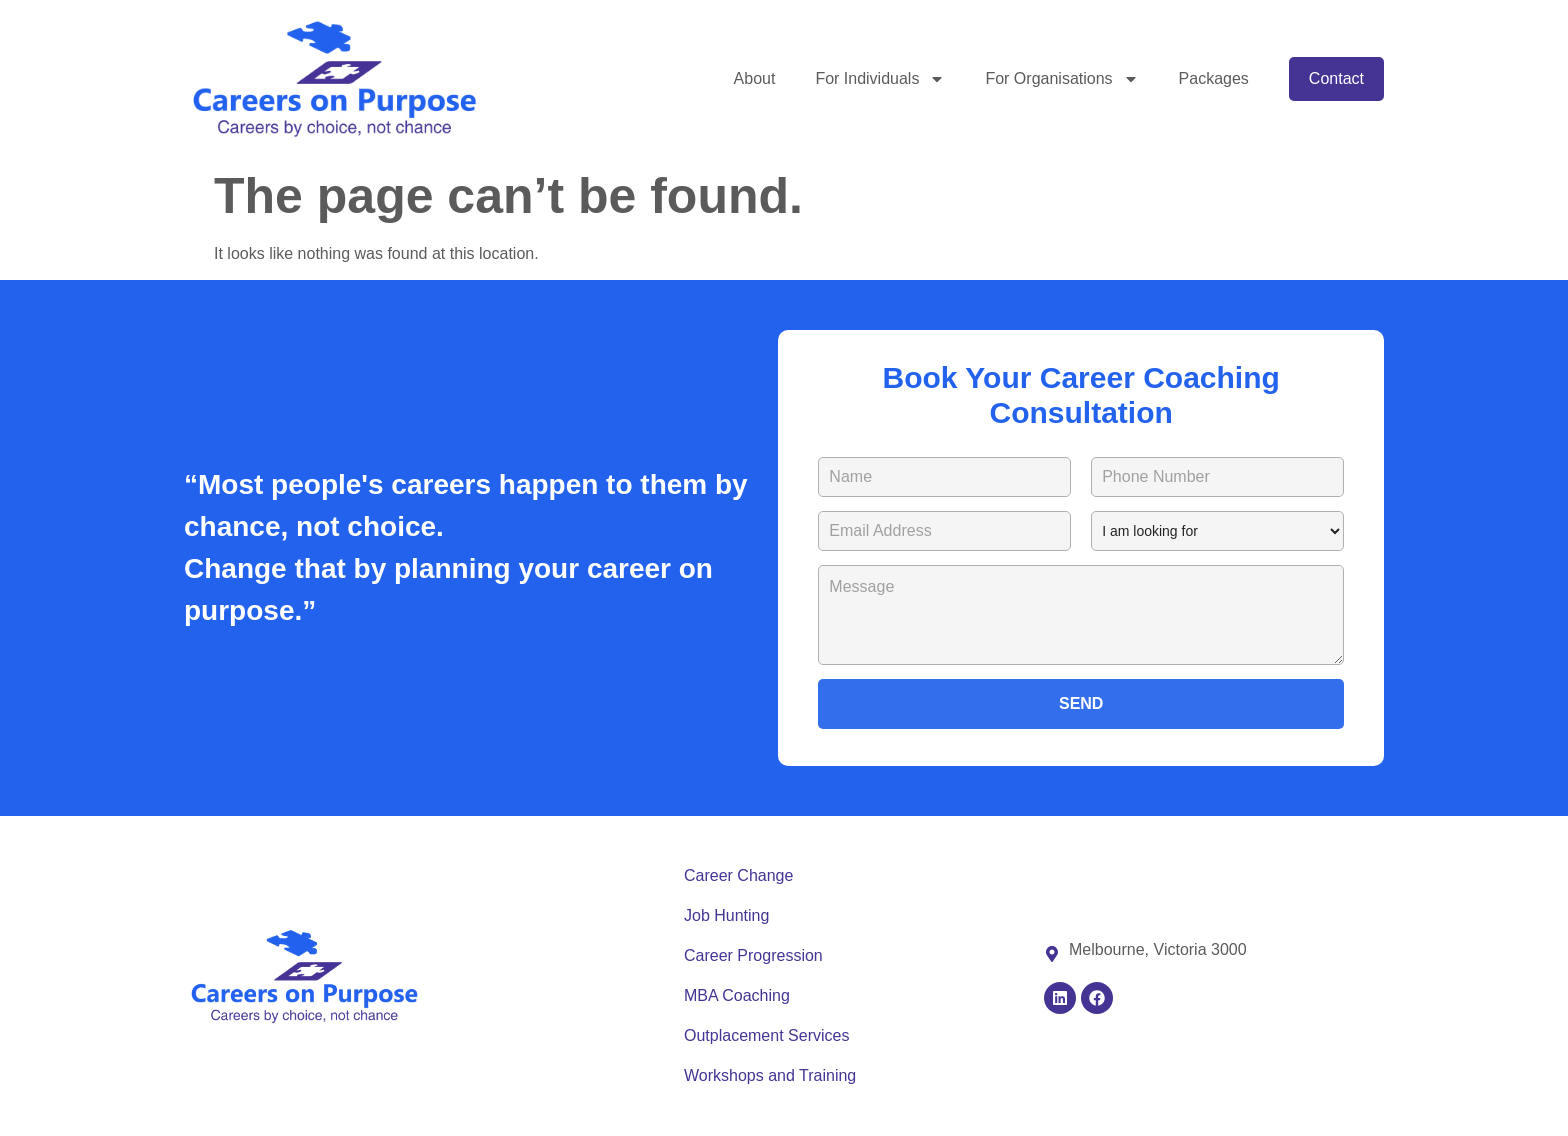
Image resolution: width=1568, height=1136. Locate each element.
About (755, 78)
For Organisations (1061, 79)
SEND (1081, 703)
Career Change (738, 875)
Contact (1336, 78)
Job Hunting (726, 915)
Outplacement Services (766, 1035)
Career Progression (753, 955)
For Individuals (880, 79)
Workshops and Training (770, 1075)
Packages (1214, 78)
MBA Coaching (737, 995)
